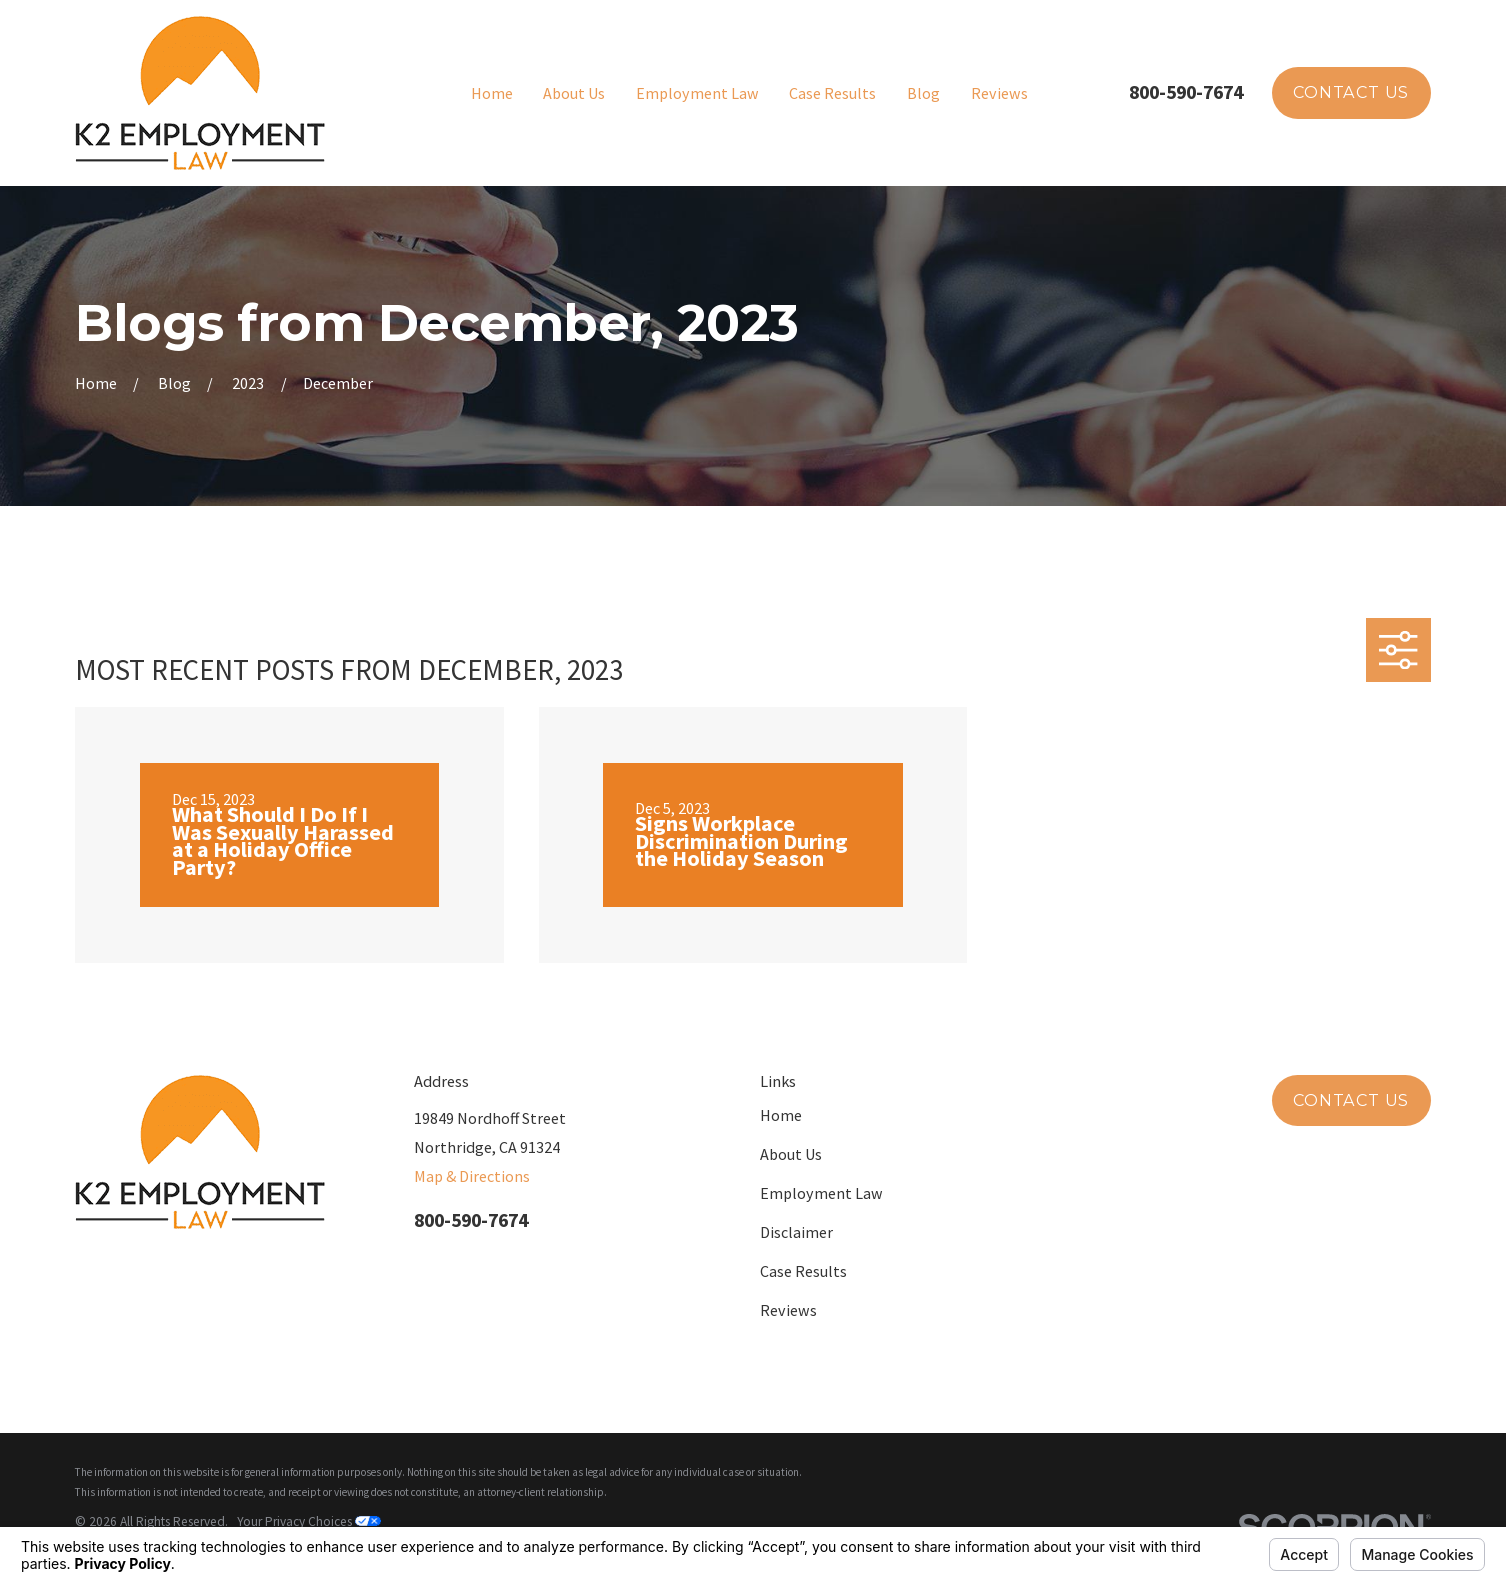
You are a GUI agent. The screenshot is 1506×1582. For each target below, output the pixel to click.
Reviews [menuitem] (999, 93)
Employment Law (821, 1193)
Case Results (803, 1271)
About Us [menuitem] (574, 93)
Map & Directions (472, 1176)
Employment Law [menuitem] (697, 93)
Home (781, 1115)
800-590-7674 (1186, 92)
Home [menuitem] (492, 93)
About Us (791, 1154)
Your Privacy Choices (309, 1521)
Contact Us (1351, 92)
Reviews (788, 1310)
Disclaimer (796, 1232)
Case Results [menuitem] (832, 93)
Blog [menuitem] (923, 93)
